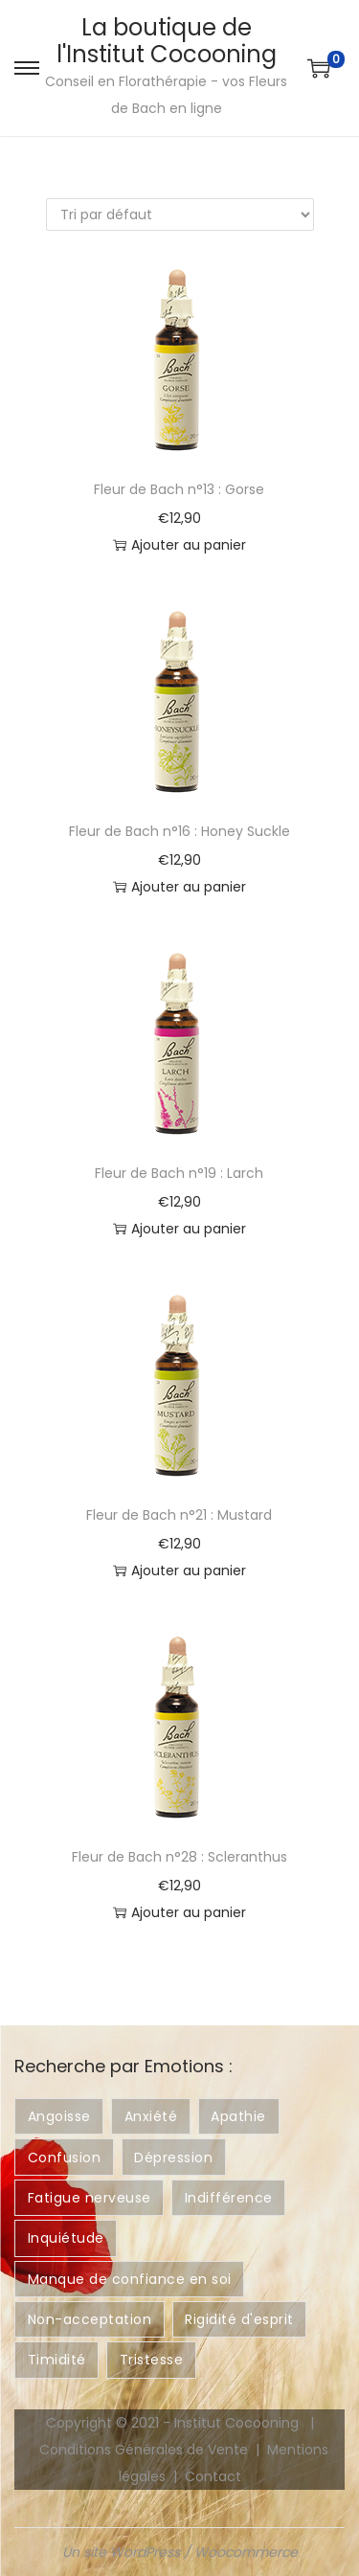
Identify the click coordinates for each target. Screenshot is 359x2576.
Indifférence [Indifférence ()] (229, 2197)
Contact (213, 2476)
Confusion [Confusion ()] (64, 2157)
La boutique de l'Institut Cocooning (166, 40)
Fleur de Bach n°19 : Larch (179, 1173)
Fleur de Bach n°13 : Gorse (179, 489)
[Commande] (180, 214)
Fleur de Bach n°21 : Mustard (179, 1515)
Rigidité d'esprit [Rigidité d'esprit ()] (239, 2319)
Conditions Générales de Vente (143, 2449)
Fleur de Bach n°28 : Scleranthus (179, 1856)
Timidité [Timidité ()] (57, 2359)
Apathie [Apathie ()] (238, 2116)
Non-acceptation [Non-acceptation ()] (90, 2319)
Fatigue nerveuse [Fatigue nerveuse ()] (89, 2197)
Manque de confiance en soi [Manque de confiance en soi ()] (130, 2279)
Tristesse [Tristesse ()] (152, 2359)
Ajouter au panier (179, 544)
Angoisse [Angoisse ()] (59, 2116)
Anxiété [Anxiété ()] (151, 2116)
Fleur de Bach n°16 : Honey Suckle (179, 831)
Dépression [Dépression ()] (173, 2157)
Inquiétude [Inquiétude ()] (66, 2238)
